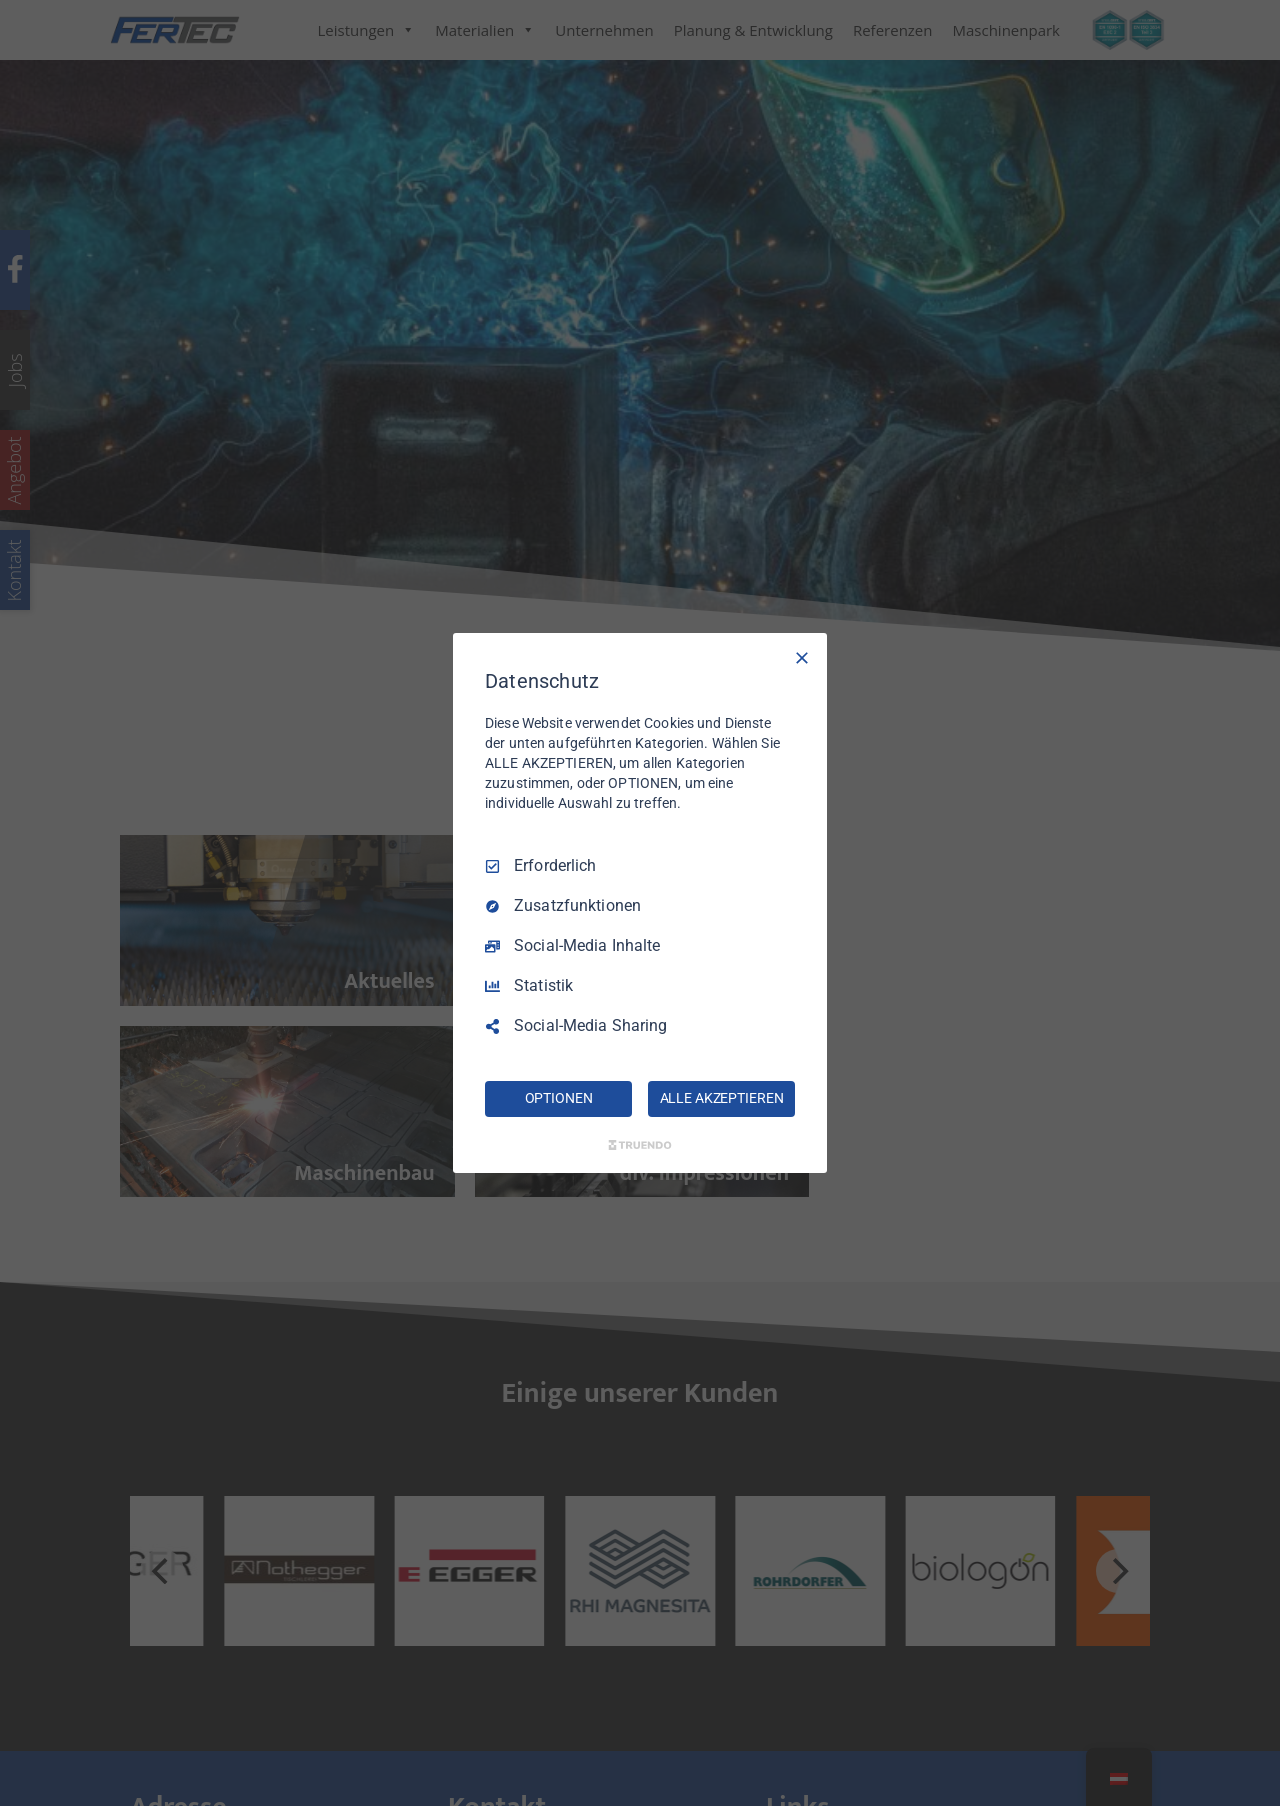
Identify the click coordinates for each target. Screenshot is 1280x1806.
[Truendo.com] (640, 1145)
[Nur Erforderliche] (802, 658)
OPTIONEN (559, 1098)
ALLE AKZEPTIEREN (722, 1098)
